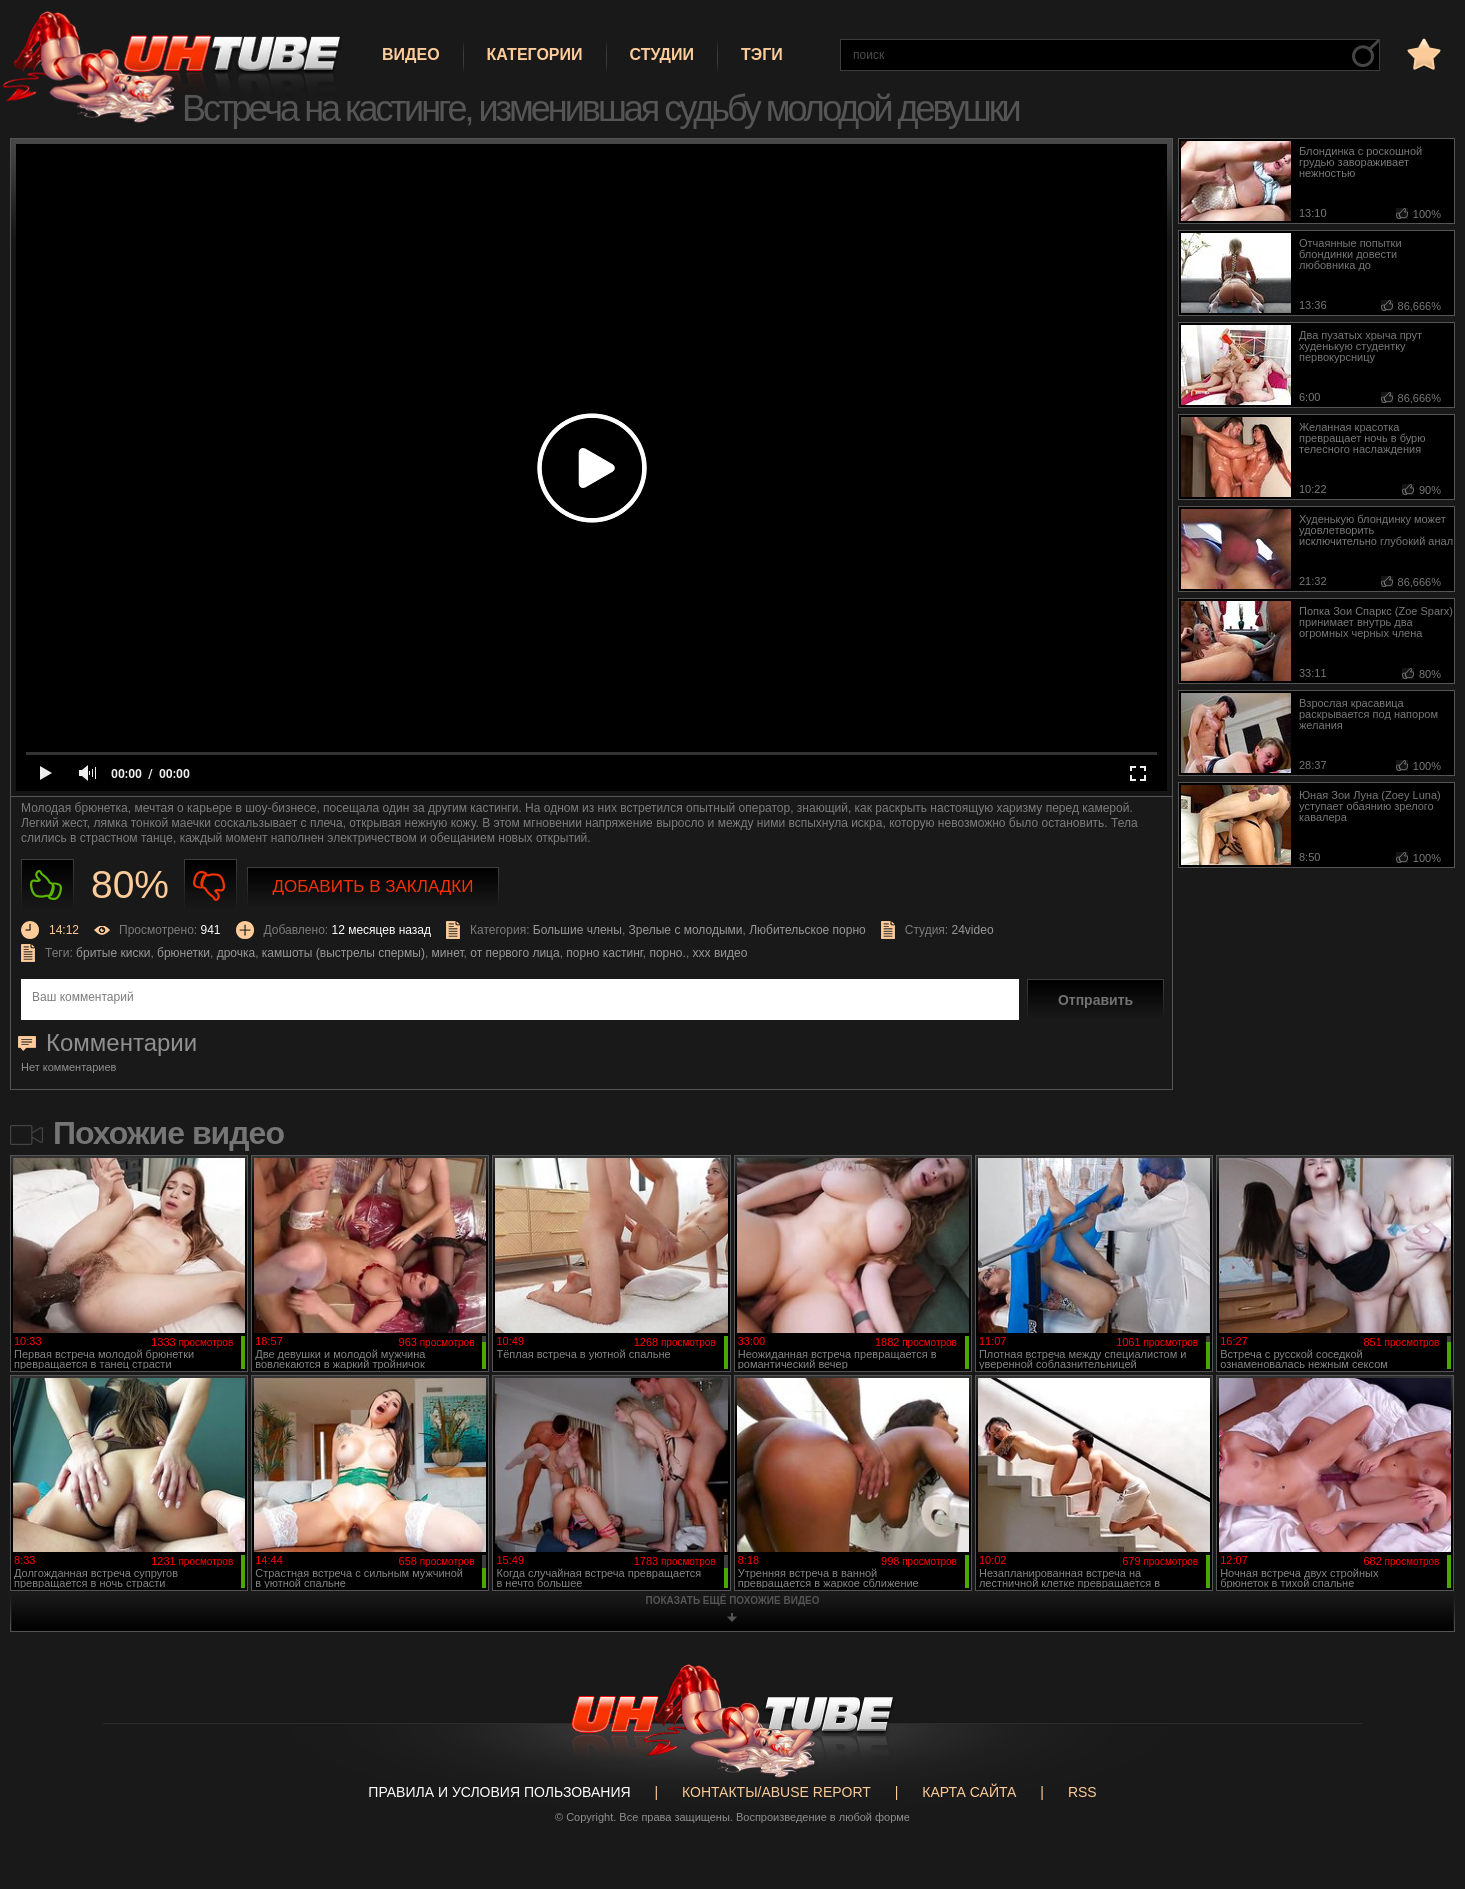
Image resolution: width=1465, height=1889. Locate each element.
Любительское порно (807, 930)
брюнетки (183, 953)
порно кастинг (604, 953)
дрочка (236, 953)
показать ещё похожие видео (733, 1600)
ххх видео (720, 953)
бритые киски (113, 953)
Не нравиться (210, 885)
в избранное (1422, 53)
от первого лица (514, 953)
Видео (411, 54)
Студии (662, 54)
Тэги (762, 54)
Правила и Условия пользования (499, 1792)
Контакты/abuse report (776, 1792)
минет (448, 953)
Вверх (1420, 1777)
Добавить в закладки (373, 886)
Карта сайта (969, 1792)
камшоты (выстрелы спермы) (343, 953)
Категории (535, 54)
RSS (1082, 1792)
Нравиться (47, 885)
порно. (667, 953)
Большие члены (577, 930)
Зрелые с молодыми (686, 930)
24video (973, 930)
